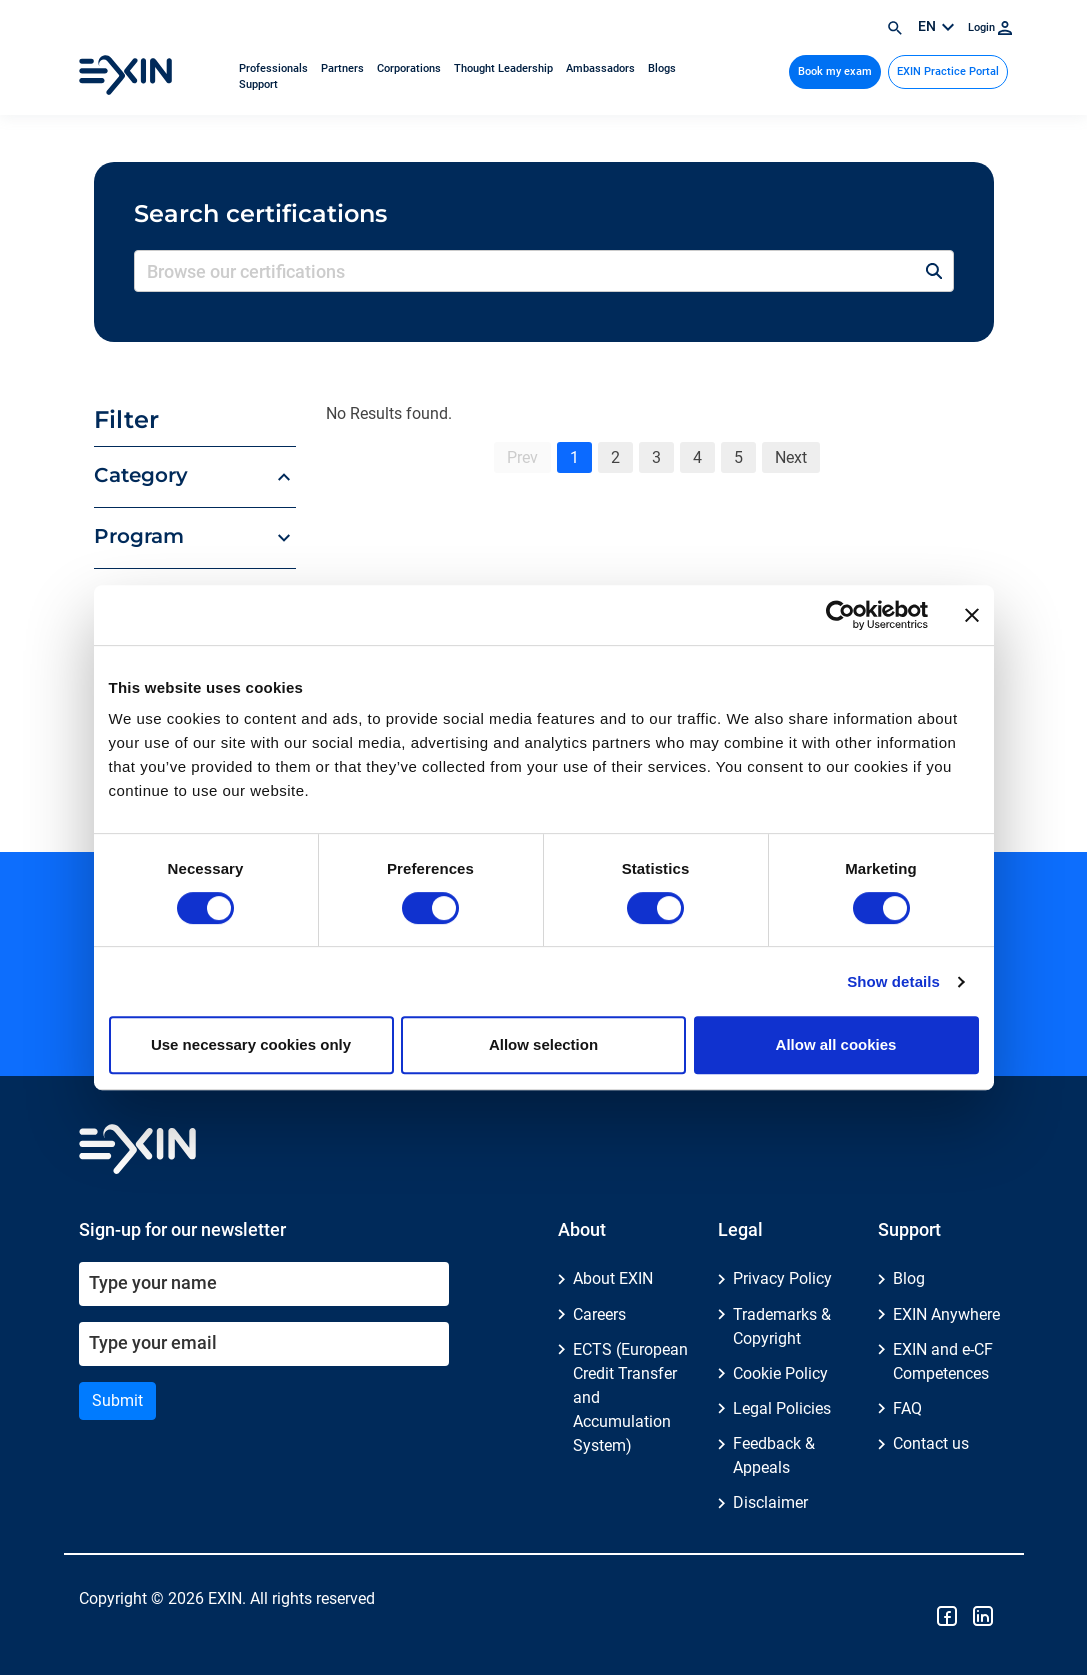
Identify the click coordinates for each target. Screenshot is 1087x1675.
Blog (909, 1278)
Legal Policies (782, 1408)
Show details (893, 981)
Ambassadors (602, 68)
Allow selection (543, 1044)
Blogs (662, 68)
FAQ (907, 1408)
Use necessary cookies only (251, 1044)
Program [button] (139, 536)
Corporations (410, 68)
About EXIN (613, 1278)
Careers (599, 1314)
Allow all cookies (836, 1044)
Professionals (275, 68)
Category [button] (141, 475)
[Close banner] (972, 615)
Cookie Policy (780, 1373)
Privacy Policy (782, 1278)
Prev (522, 457)
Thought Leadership (505, 68)
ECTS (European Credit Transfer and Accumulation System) (630, 1397)
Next (791, 457)
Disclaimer (770, 1502)
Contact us (931, 1443)
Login (990, 27)
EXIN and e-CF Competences (943, 1361)
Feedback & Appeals (774, 1455)
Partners (344, 68)
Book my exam (835, 71)
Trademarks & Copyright (782, 1326)
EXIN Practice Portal (948, 71)
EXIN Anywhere (946, 1314)
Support (258, 84)
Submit (117, 1400)
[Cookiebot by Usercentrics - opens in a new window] (840, 615)
